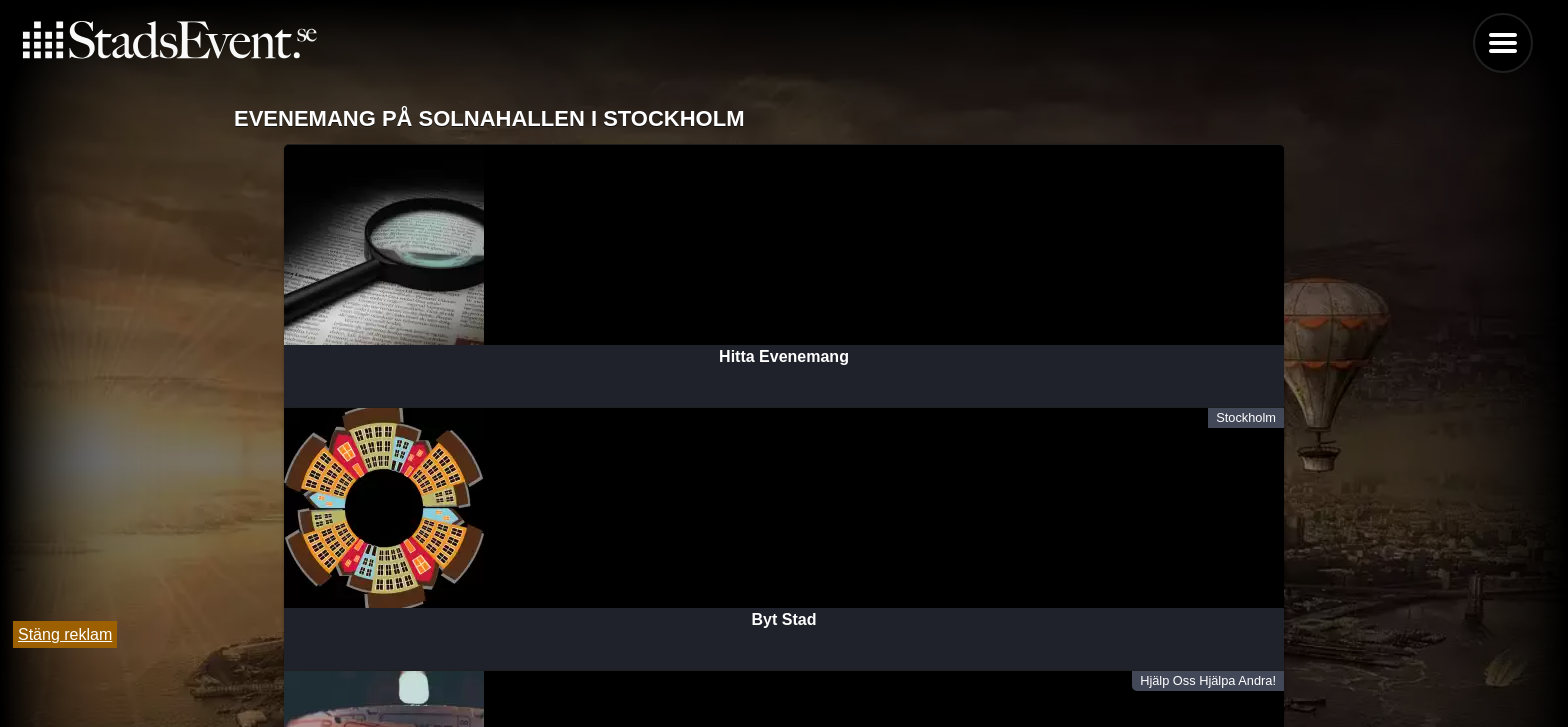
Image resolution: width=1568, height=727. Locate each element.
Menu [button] (1503, 43)
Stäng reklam (65, 634)
